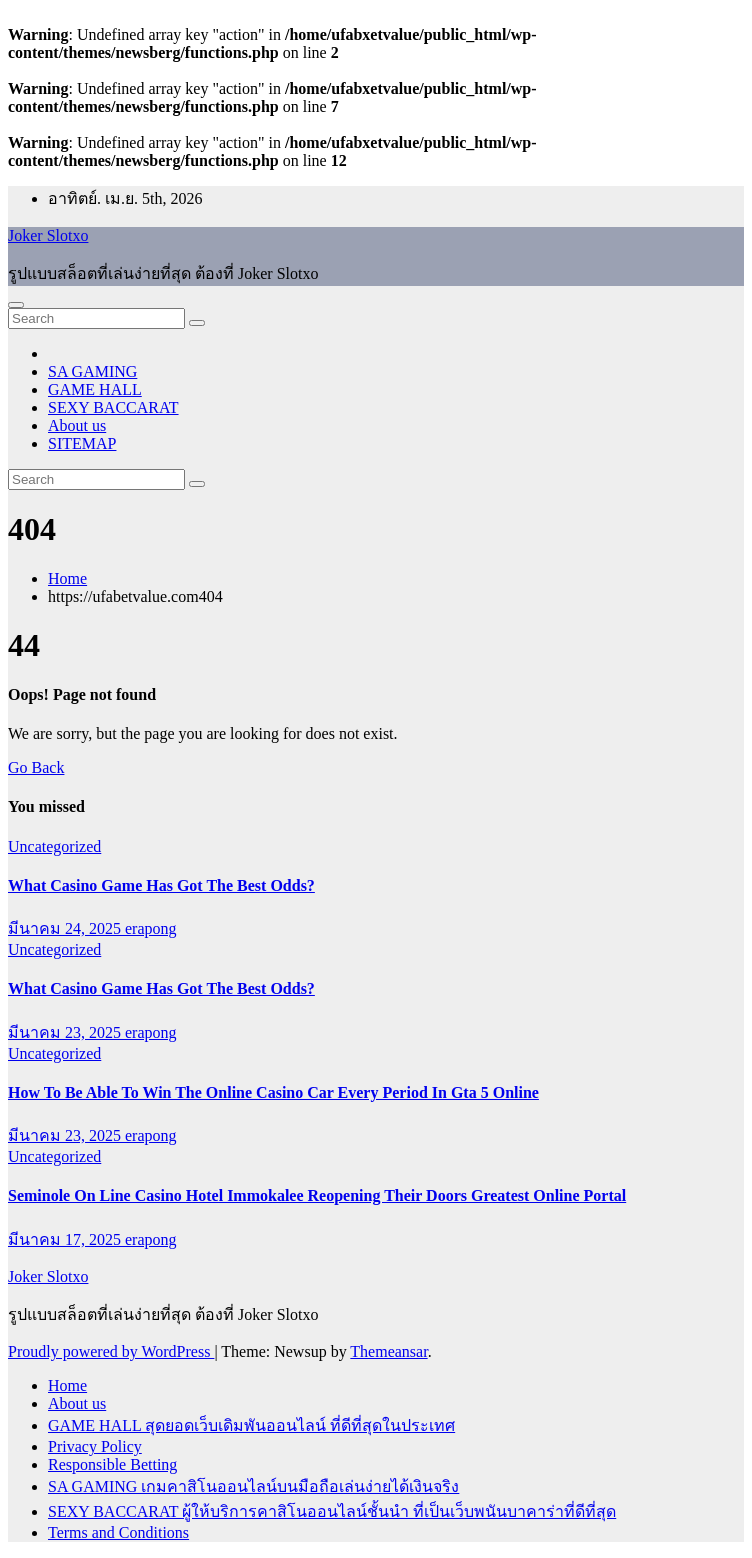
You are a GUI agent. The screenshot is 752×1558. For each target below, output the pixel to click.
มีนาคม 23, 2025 (66, 1032)
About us (77, 425)
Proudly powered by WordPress (111, 1351)
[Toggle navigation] (16, 305)
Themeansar (388, 1351)
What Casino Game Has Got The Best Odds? (161, 885)
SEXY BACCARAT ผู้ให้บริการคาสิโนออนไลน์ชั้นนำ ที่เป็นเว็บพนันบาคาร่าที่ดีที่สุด (332, 1511)
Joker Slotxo (48, 235)
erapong (151, 928)
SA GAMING (92, 371)
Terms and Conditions (118, 1532)
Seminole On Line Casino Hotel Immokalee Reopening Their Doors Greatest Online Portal (317, 1195)
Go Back (36, 767)
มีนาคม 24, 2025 (66, 928)
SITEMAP (82, 443)
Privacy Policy (95, 1446)
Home (67, 578)
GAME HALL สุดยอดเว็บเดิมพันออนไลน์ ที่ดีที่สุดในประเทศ (251, 1425)
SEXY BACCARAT (113, 407)
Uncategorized (54, 846)
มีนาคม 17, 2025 (66, 1239)
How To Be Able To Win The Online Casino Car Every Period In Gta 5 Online (273, 1092)
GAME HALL (95, 389)
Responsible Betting (112, 1464)
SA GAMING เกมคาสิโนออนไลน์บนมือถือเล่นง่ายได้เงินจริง (253, 1486)
